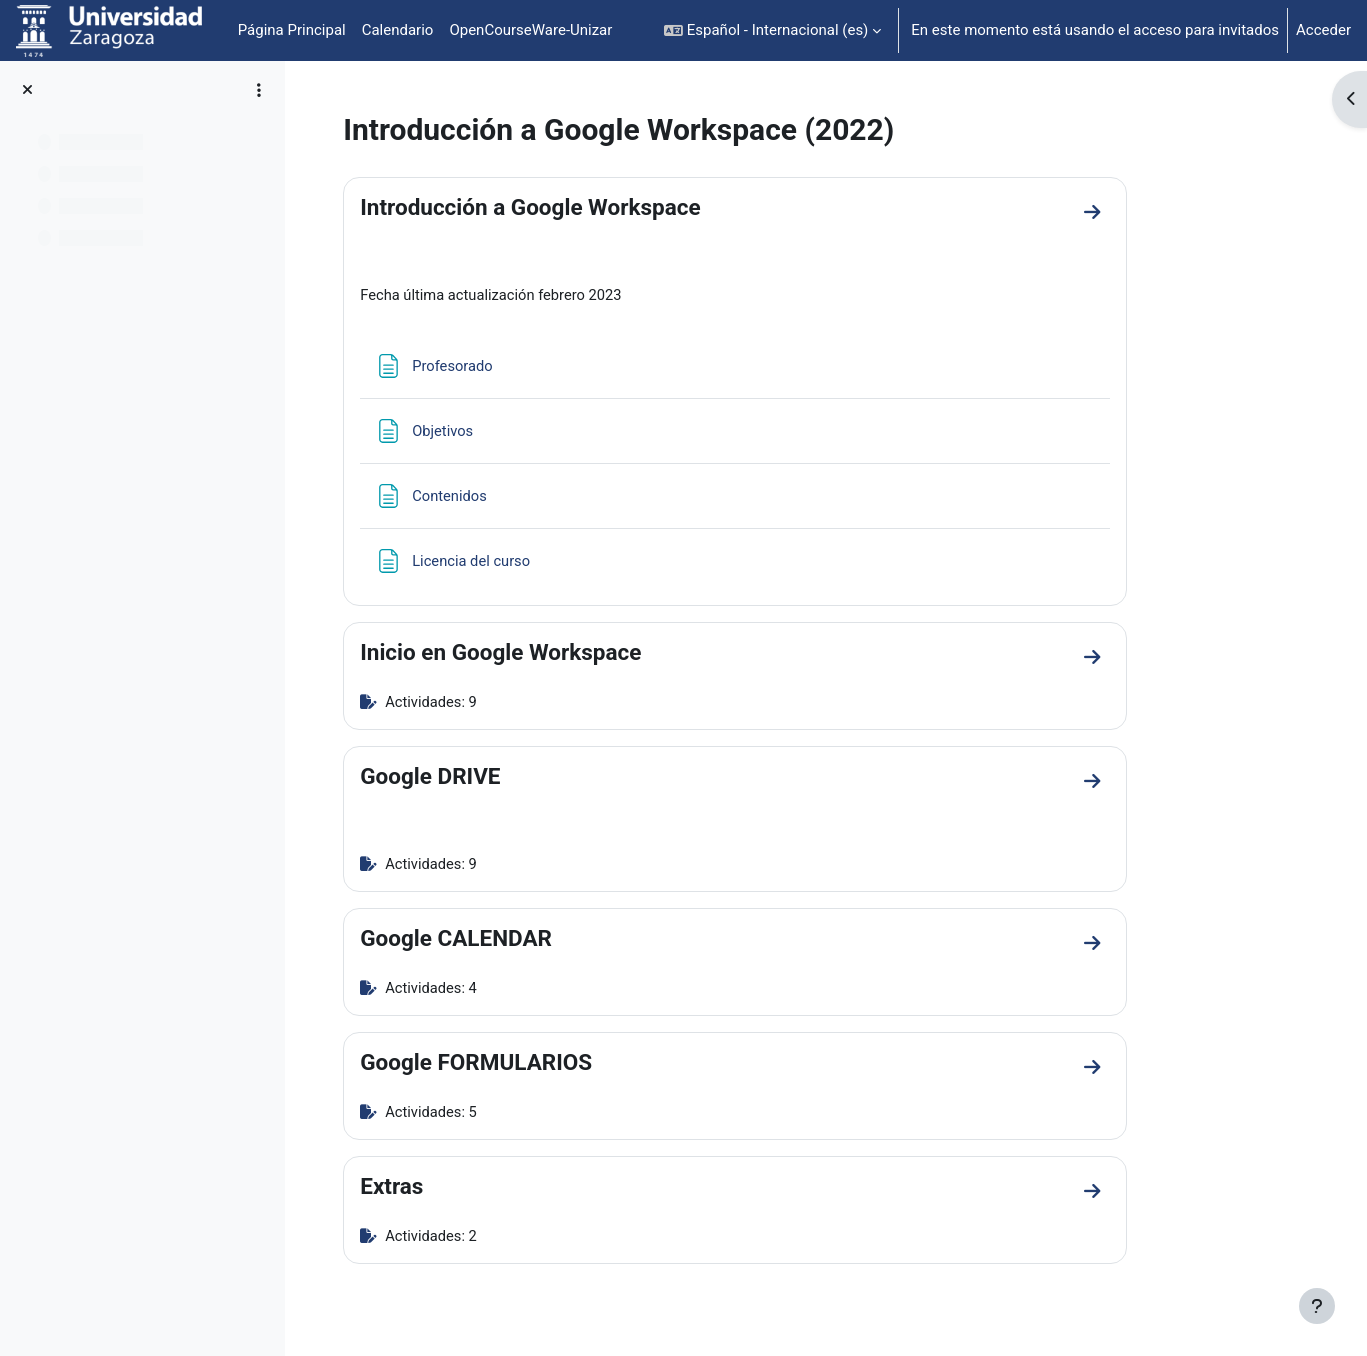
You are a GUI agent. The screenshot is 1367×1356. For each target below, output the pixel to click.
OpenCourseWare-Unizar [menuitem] (530, 30)
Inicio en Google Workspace (575, 653)
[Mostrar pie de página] (1317, 1306)
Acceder (1323, 30)
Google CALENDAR (531, 941)
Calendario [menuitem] (398, 30)
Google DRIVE (505, 778)
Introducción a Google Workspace (605, 207)
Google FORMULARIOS (551, 1065)
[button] (772, 30)
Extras (466, 1190)
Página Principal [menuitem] (292, 30)
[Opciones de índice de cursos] (259, 90)
